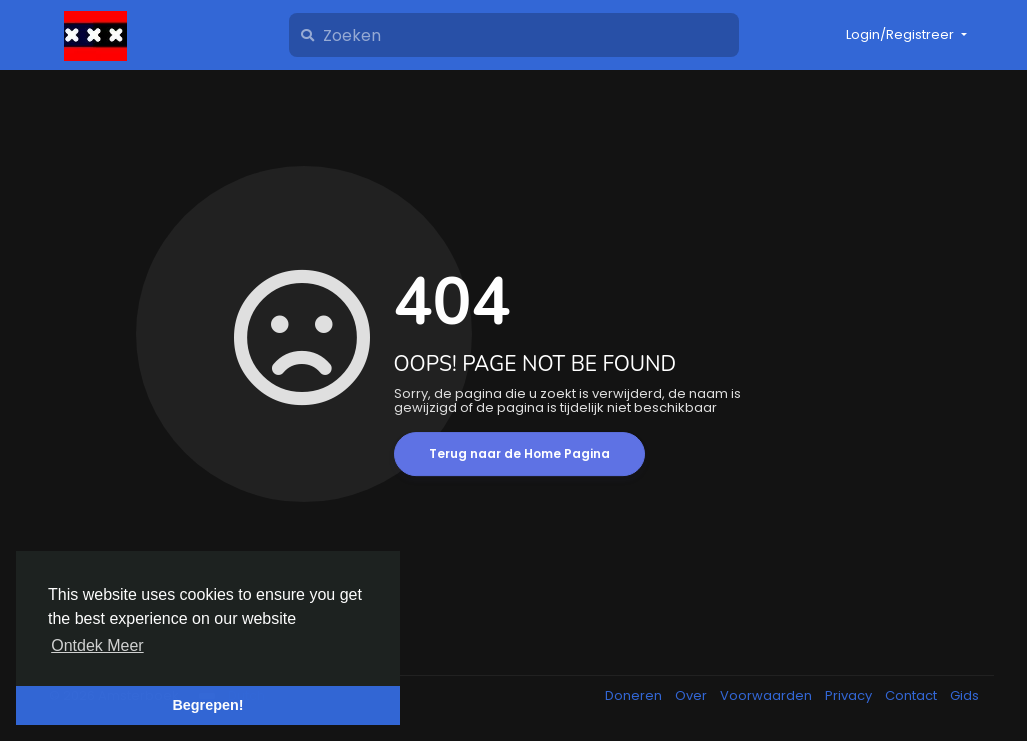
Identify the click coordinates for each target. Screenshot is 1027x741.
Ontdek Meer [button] (97, 645)
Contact (912, 695)
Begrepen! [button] (207, 705)
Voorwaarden (767, 695)
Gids (964, 695)
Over (692, 695)
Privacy (850, 695)
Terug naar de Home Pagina (519, 453)
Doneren (635, 695)
